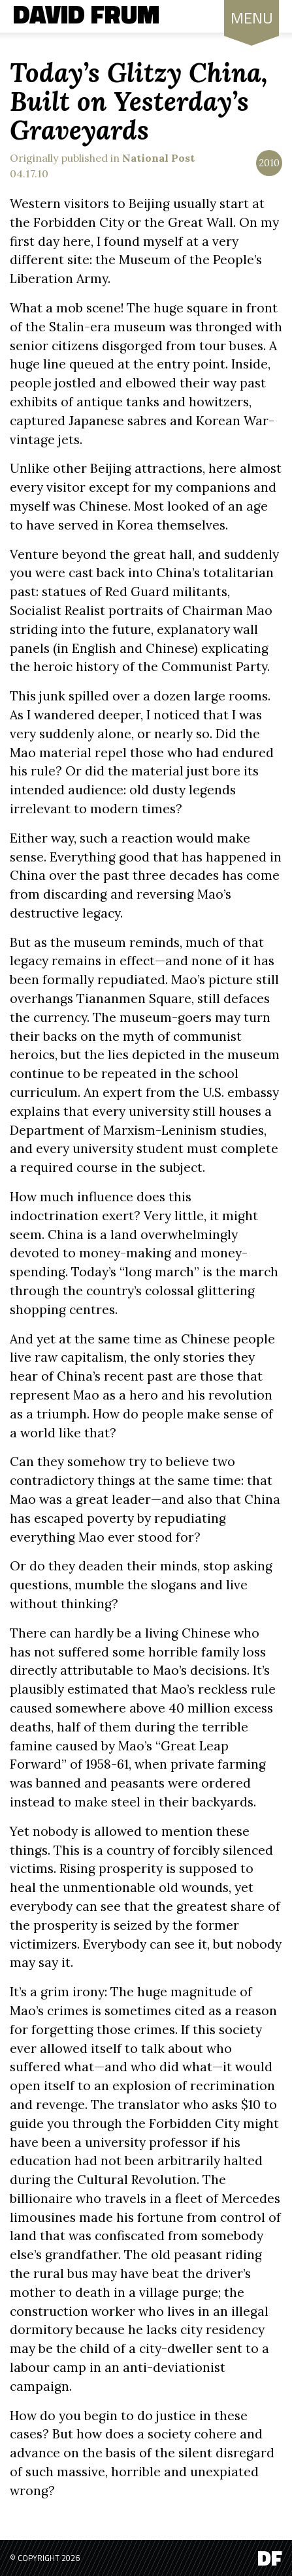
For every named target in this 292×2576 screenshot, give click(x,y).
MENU (251, 21)
